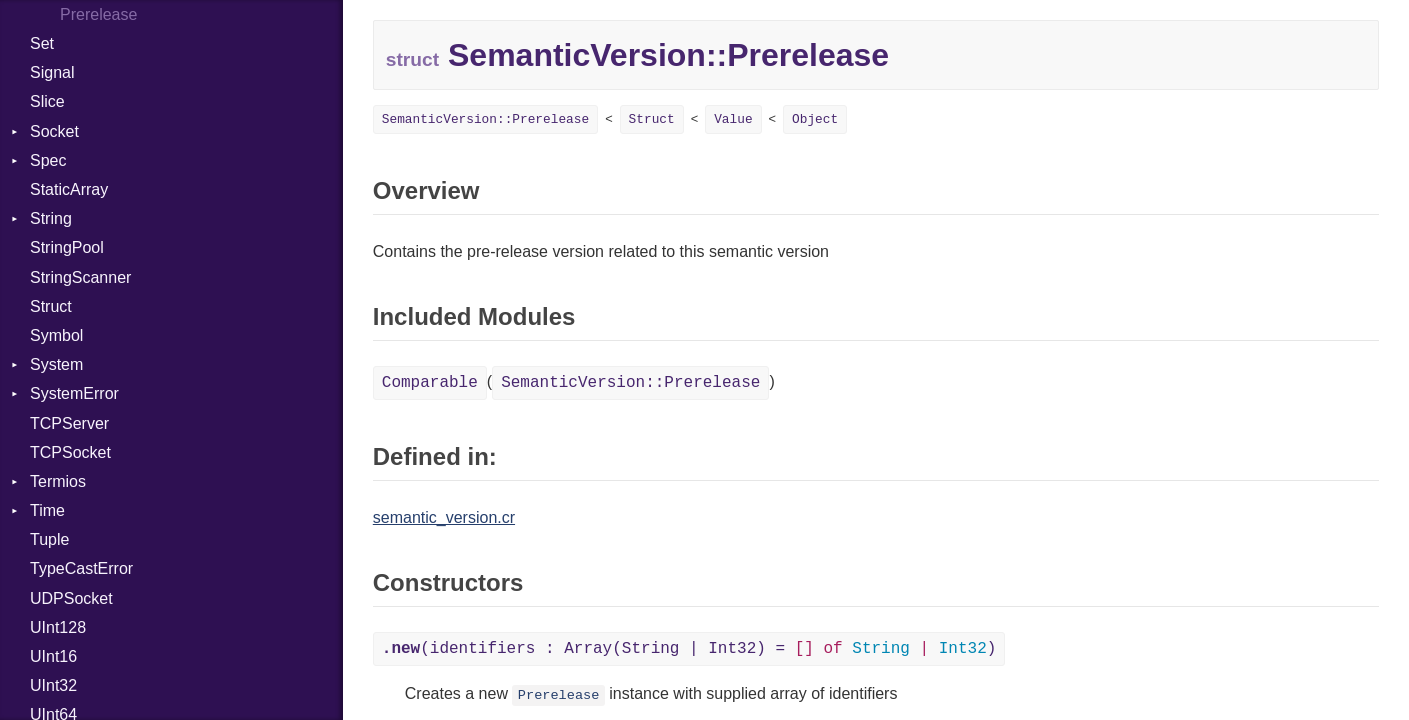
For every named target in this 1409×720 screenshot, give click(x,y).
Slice (47, 101)
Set (42, 43)
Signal (52, 72)
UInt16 (53, 656)
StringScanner (80, 277)
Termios (58, 481)
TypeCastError (81, 568)
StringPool (67, 247)
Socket (54, 131)
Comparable (430, 383)
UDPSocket (71, 598)
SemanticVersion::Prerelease (485, 119)
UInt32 (53, 685)
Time (47, 510)
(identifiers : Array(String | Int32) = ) (689, 649)
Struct (51, 306)
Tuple (49, 539)
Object (815, 119)
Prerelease (559, 695)
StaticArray (69, 189)
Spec (48, 160)
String (51, 218)
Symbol (56, 335)
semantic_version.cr (444, 517)
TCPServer (69, 423)
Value (733, 119)
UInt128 (58, 627)
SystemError (74, 393)
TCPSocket (70, 452)
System (56, 364)
